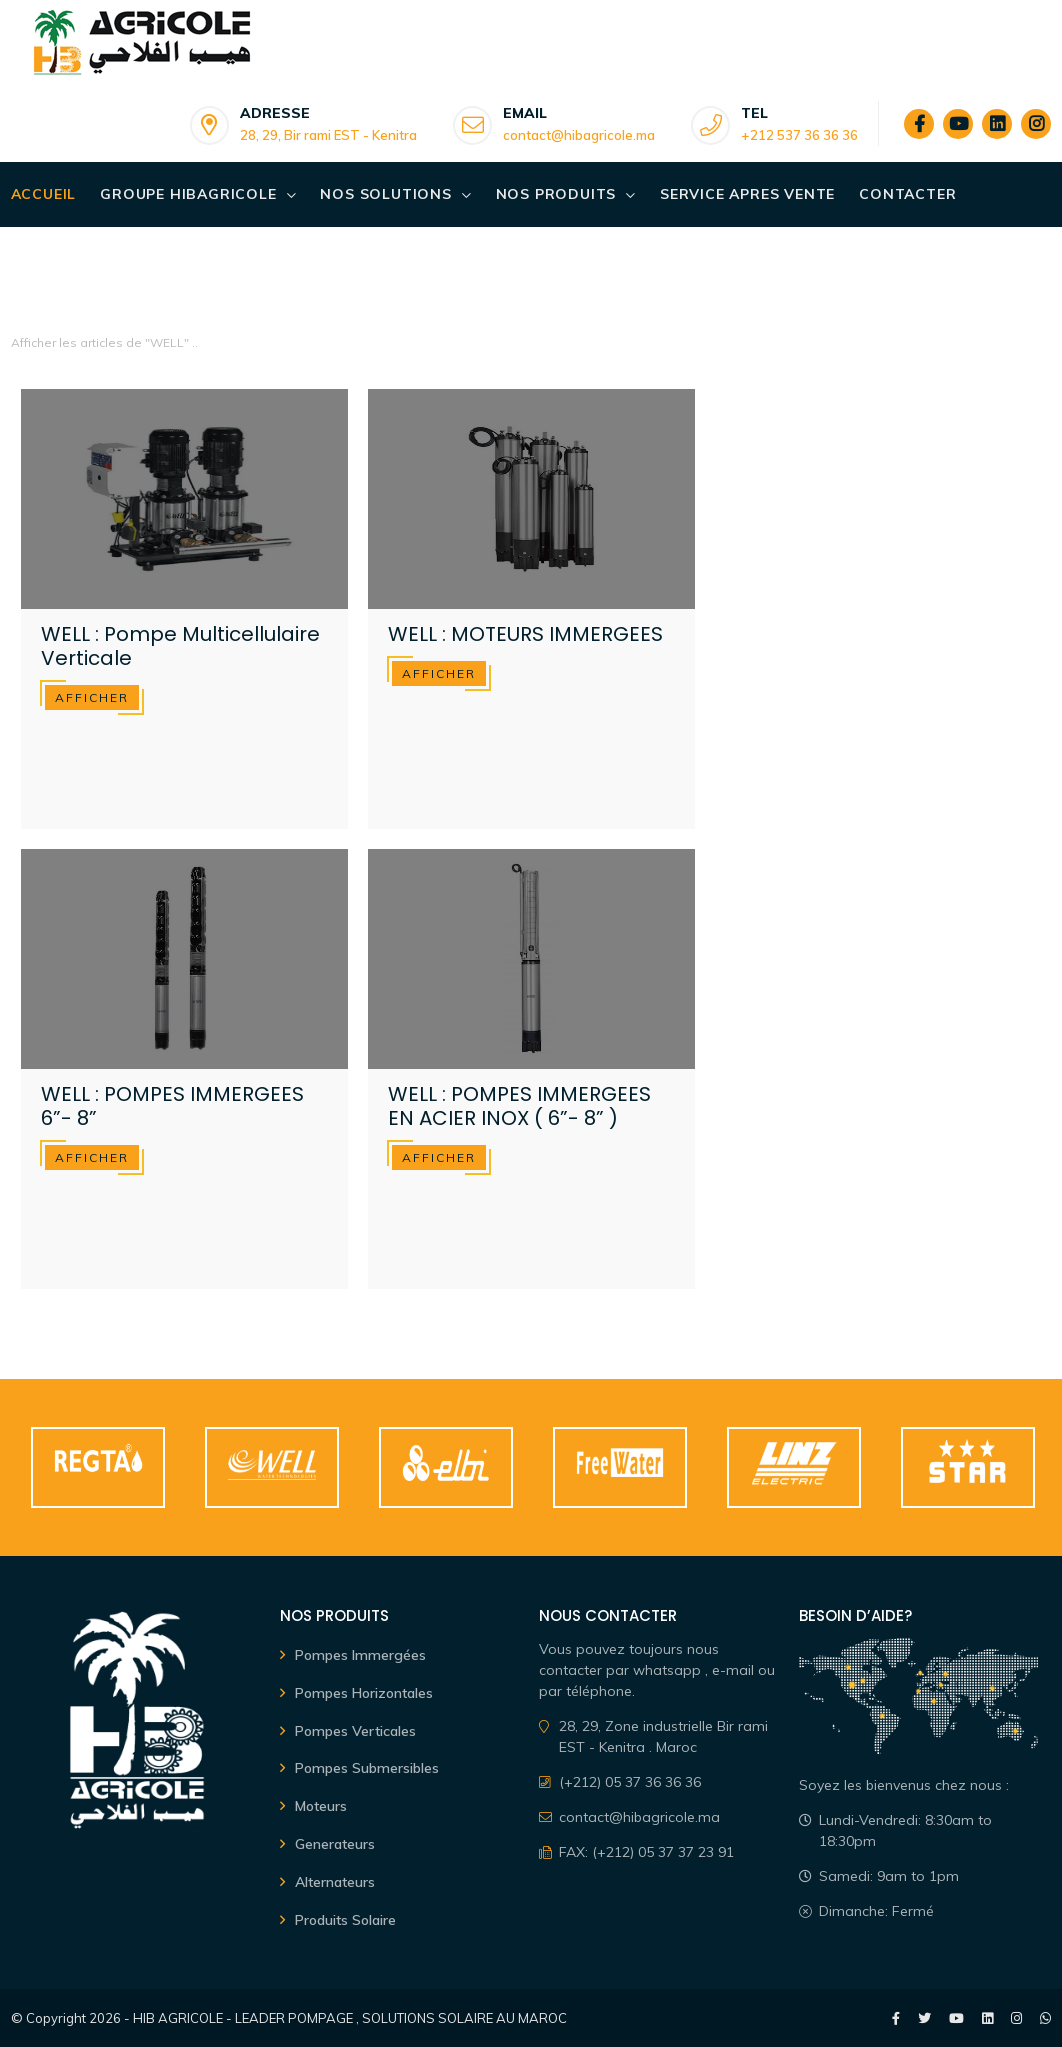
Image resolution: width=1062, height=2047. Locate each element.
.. (195, 342)
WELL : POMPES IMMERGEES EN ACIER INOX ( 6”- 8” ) (519, 1106)
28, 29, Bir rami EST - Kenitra (328, 135)
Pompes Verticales (355, 1731)
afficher (92, 697)
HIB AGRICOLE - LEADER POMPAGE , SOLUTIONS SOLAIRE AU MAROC (350, 2018)
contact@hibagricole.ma (579, 135)
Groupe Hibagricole (188, 194)
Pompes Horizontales (364, 1693)
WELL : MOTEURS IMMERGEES (525, 634)
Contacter (907, 194)
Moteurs (321, 1806)
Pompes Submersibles (367, 1768)
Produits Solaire (345, 1920)
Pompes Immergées (360, 1655)
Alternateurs (335, 1882)
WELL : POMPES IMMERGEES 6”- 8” (172, 1106)
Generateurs (335, 1844)
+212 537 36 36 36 (799, 135)
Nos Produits (556, 194)
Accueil (44, 194)
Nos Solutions (385, 194)
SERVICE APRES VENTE (747, 194)
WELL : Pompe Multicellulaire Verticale (180, 646)
